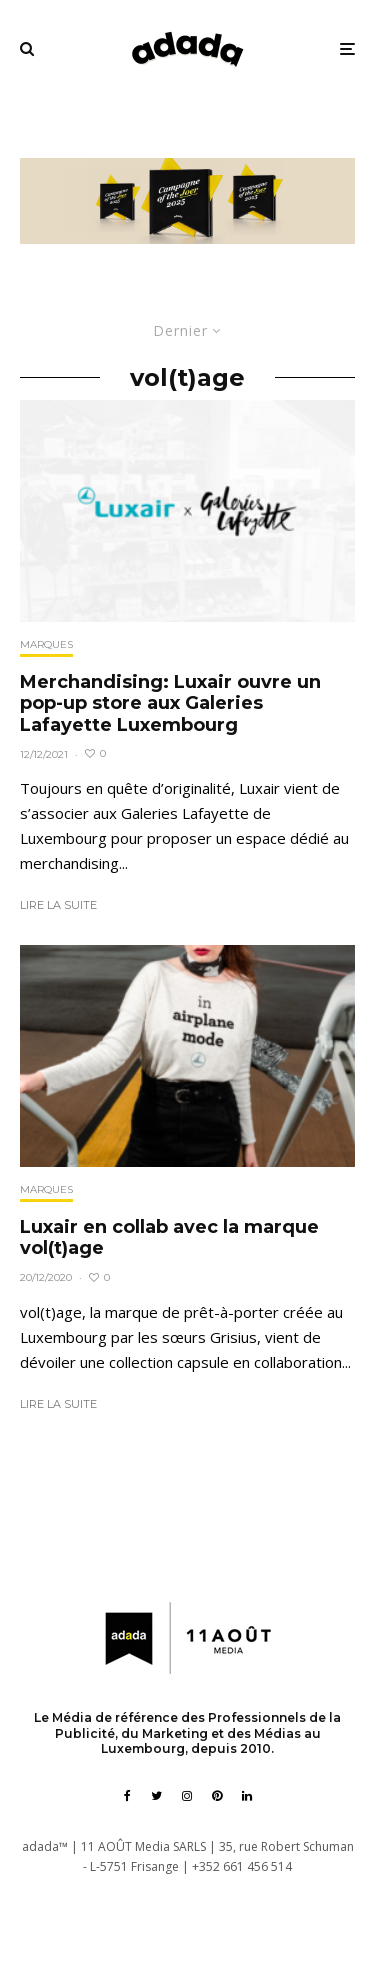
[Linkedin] (247, 1796)
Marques (46, 644)
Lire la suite (58, 905)
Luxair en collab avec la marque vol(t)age (169, 1238)
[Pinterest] (217, 1796)
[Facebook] (127, 1796)
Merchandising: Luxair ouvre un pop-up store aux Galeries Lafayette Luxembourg (170, 704)
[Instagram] (187, 1796)
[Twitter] (156, 1796)
